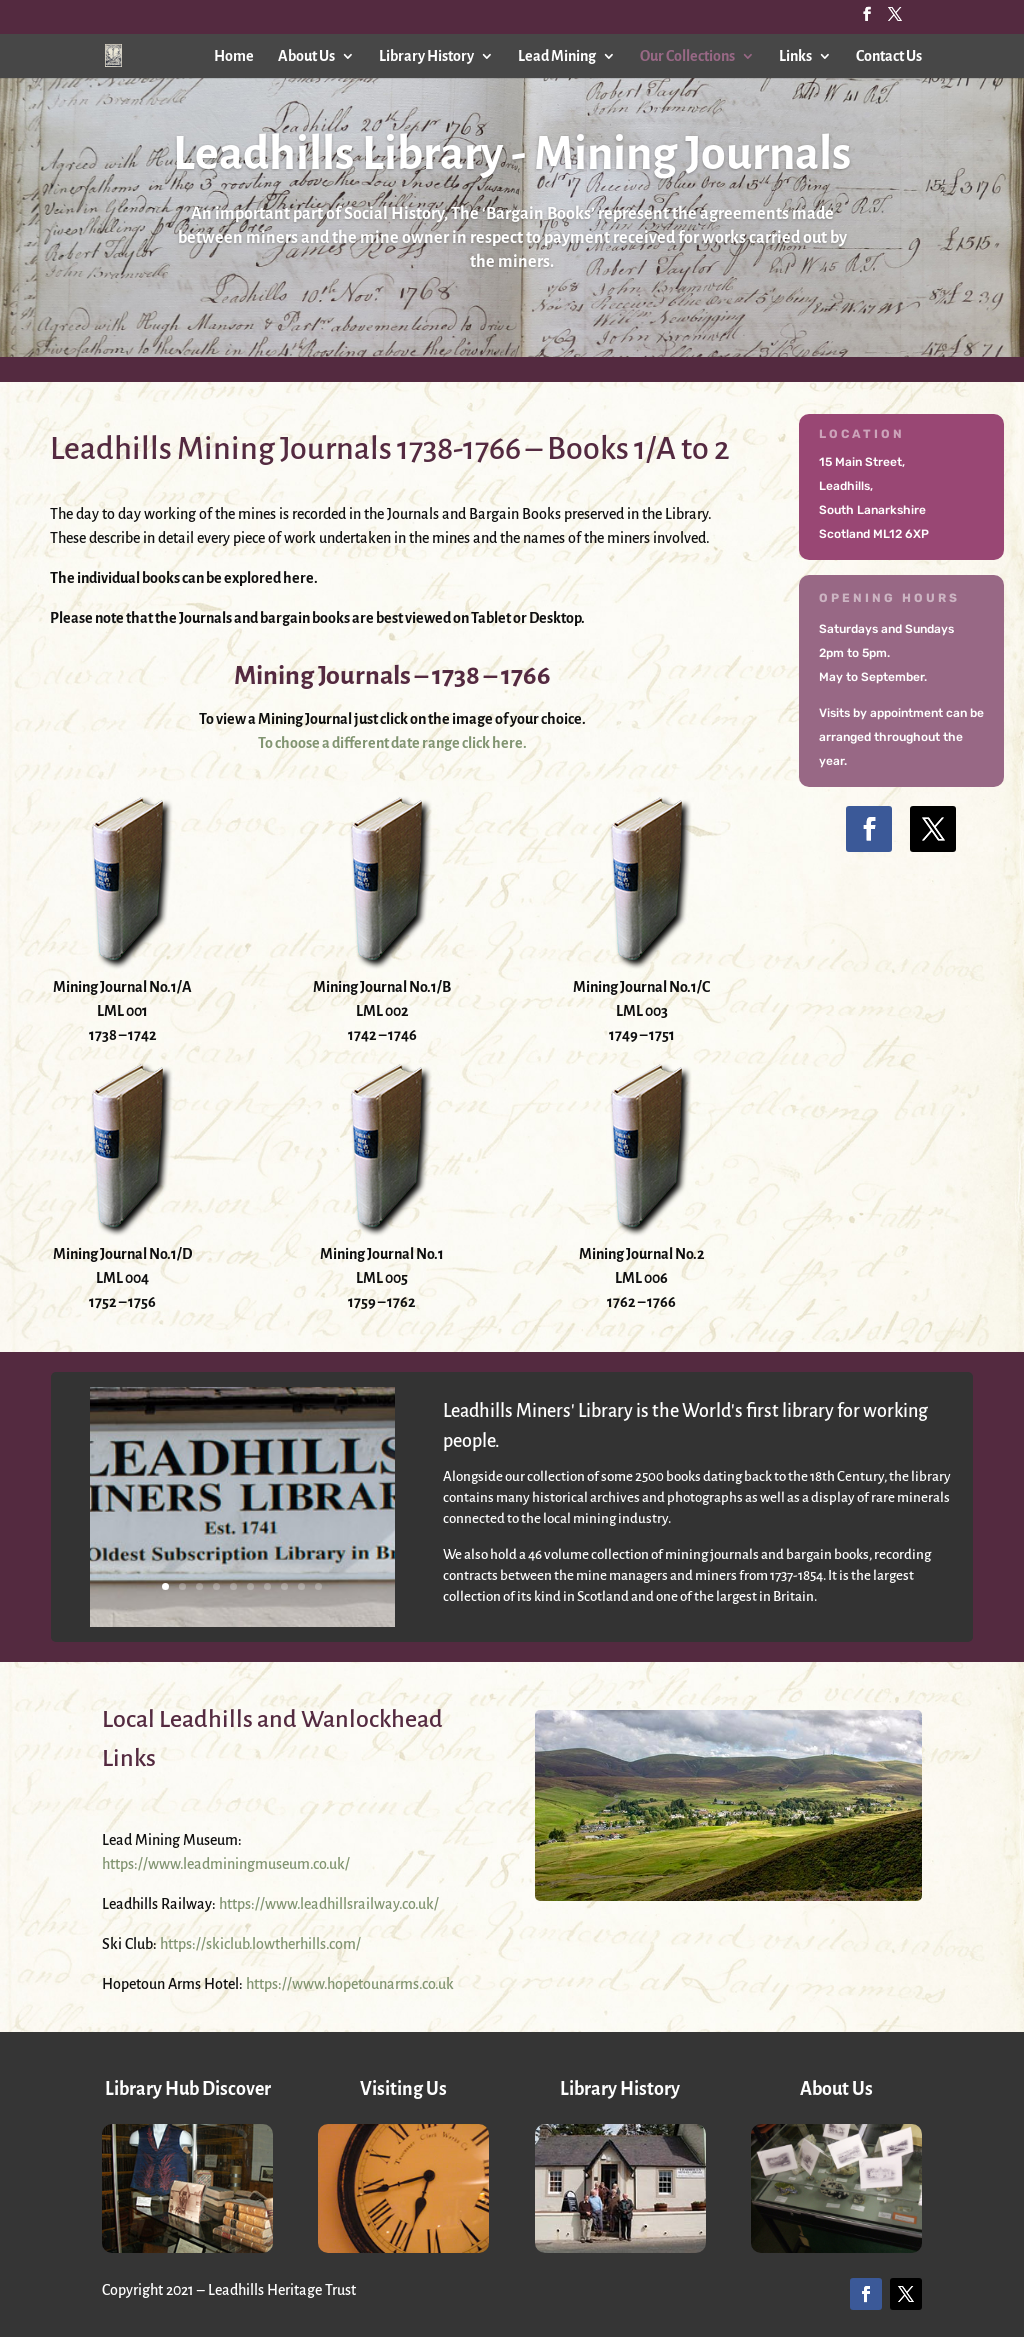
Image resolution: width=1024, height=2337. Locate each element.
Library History (426, 56)
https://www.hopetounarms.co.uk (350, 1984)
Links (795, 56)
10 (318, 1586)
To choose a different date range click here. (392, 743)
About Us (306, 56)
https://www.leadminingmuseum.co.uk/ (226, 1864)
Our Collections (687, 56)
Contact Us (889, 56)
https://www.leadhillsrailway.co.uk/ (329, 1904)
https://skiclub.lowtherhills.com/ (260, 1944)
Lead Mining (557, 56)
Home (234, 56)
